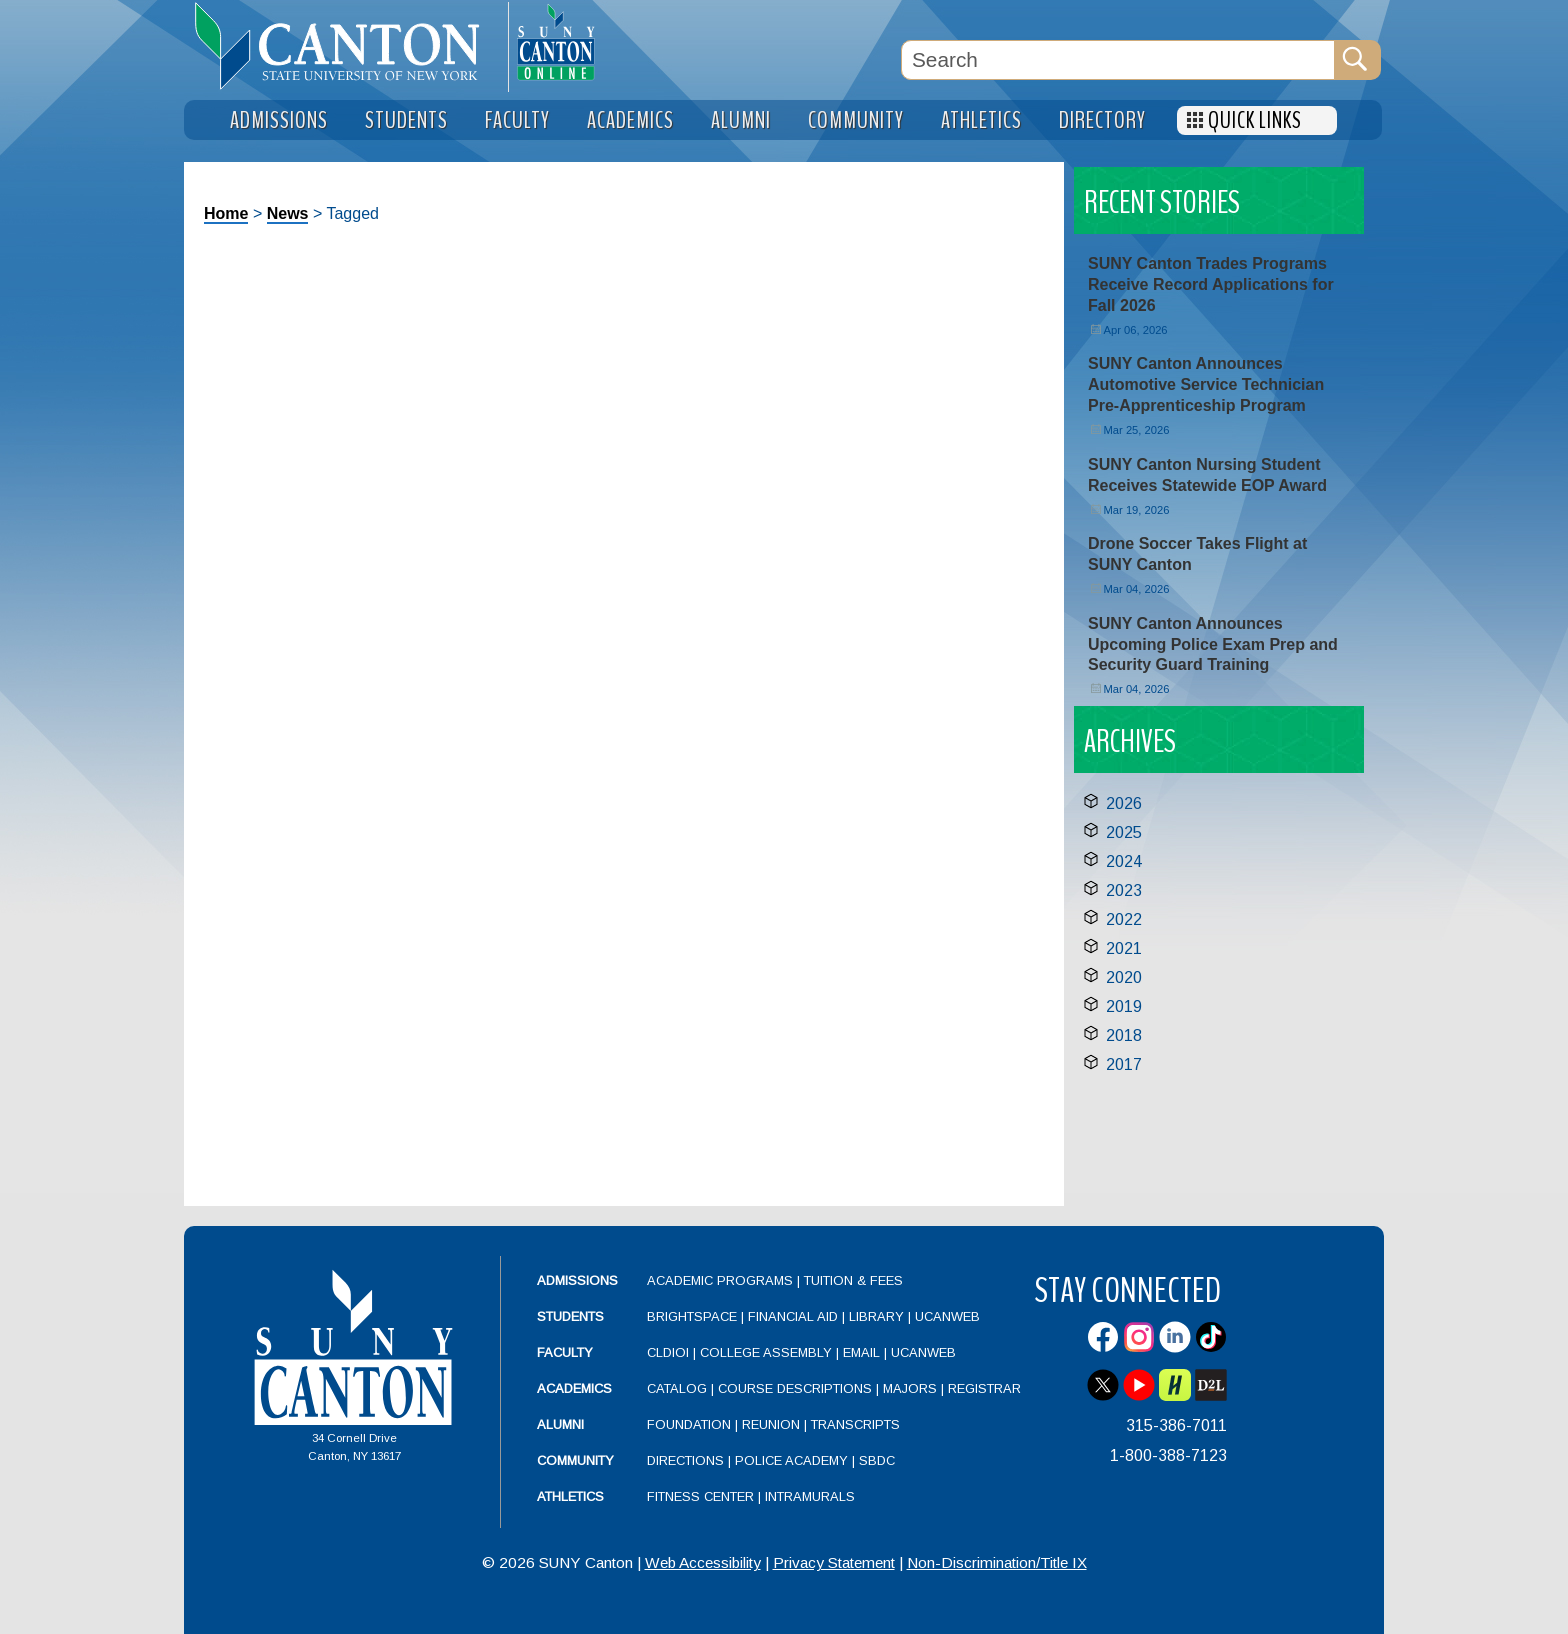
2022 (1124, 919)
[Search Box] (1118, 60)
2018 (1124, 1035)
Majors (910, 1388)
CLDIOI (668, 1352)
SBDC (877, 1460)
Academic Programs (722, 1280)
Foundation (689, 1424)
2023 (1124, 890)
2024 (1124, 861)
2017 (1124, 1064)
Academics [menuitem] (630, 120)
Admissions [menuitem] (279, 120)
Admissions (577, 1280)
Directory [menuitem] (1102, 120)
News (288, 213)
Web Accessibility (703, 1562)
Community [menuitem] (856, 120)
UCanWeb (947, 1316)
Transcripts (855, 1424)
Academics (574, 1388)
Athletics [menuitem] (981, 120)
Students (570, 1316)
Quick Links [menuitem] (1255, 120)
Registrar (984, 1388)
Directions (685, 1460)
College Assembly (766, 1352)
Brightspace (692, 1316)
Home (226, 213)
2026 (1124, 803)
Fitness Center (700, 1496)
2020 (1124, 977)
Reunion (771, 1424)
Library (876, 1316)
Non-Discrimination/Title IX (997, 1562)
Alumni (560, 1424)
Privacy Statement (834, 1562)
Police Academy (791, 1460)
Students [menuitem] (406, 120)
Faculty (565, 1352)
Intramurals (810, 1496)
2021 (1124, 948)
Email (861, 1352)
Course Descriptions (795, 1388)
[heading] (346, 46)
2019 (1124, 1006)
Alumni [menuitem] (741, 120)
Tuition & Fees (853, 1280)
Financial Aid (793, 1316)
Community (575, 1460)
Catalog (677, 1388)
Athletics (570, 1496)
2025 (1124, 832)
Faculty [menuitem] (517, 120)
